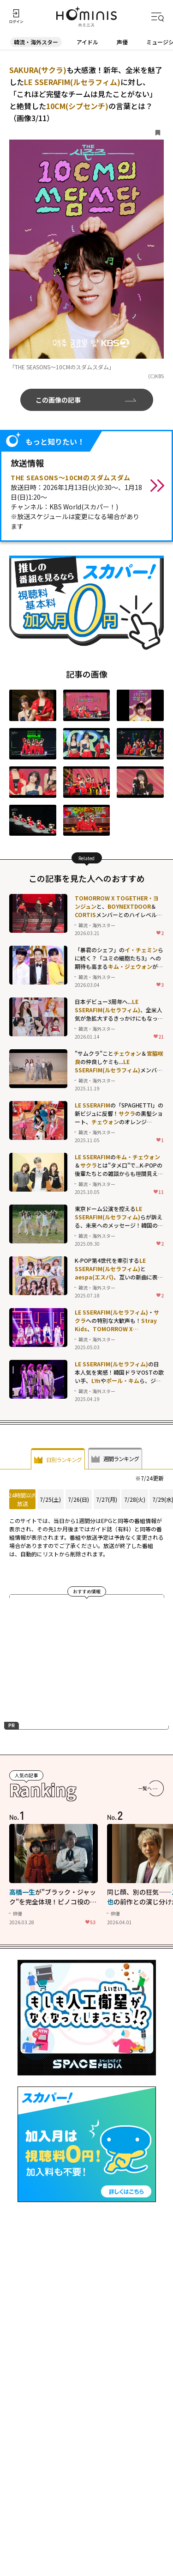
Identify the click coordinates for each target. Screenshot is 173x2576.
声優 (122, 42)
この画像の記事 (58, 399)
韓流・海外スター (36, 42)
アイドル (87, 42)
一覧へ (145, 1789)
